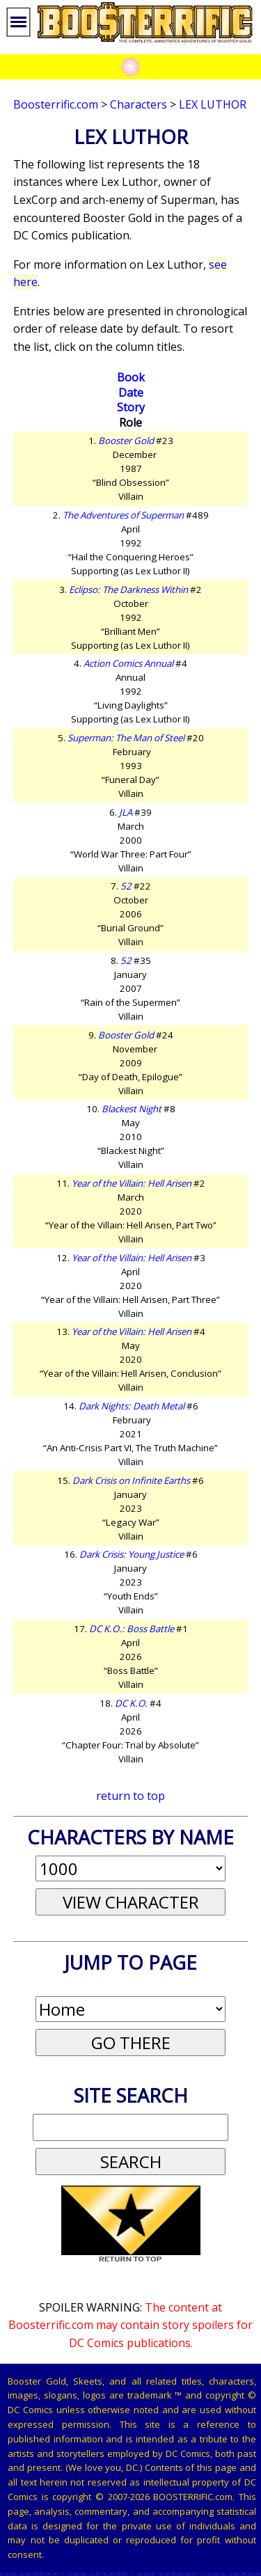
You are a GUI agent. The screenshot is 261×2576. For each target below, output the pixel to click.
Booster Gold (126, 440)
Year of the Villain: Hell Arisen (131, 1183)
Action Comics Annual (128, 663)
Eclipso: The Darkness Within (128, 589)
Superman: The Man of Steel (126, 738)
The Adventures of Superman (123, 515)
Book (131, 377)
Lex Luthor (212, 104)
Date (130, 392)
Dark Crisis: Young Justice (131, 1554)
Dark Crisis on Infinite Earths (131, 1480)
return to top (130, 1795)
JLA (125, 812)
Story (131, 407)
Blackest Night (131, 1109)
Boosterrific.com (55, 104)
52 (126, 886)
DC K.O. (131, 1703)
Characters (138, 104)
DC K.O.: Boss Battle (131, 1628)
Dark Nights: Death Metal (131, 1406)
